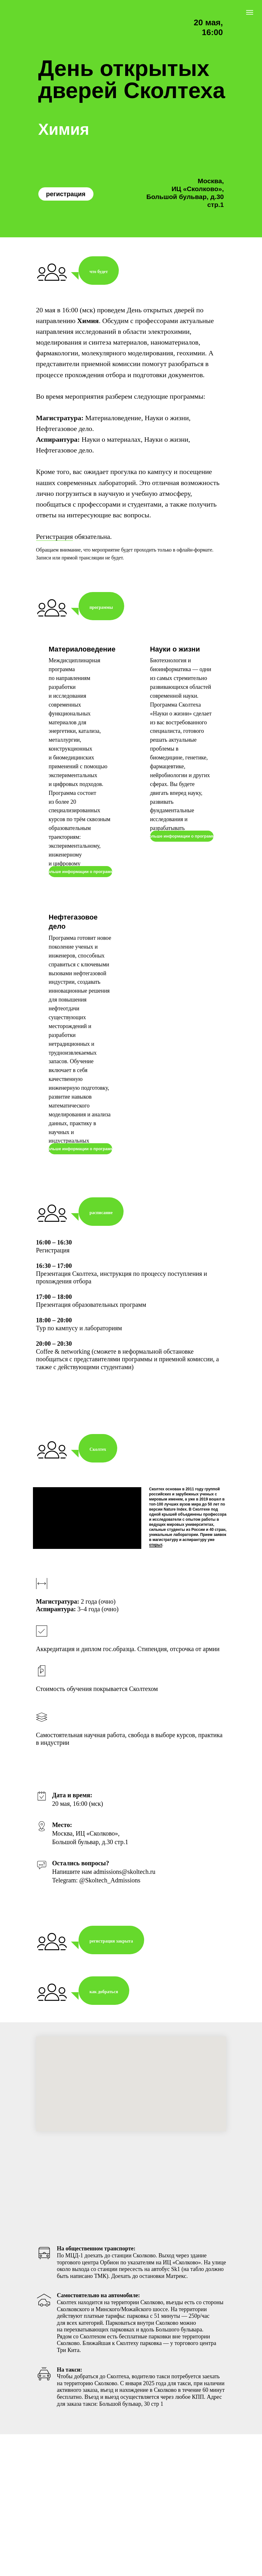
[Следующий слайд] (249, 1855)
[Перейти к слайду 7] (111, 1894)
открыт (155, 1590)
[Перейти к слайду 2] (82, 1894)
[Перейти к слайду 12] (139, 1894)
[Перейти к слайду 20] (185, 1894)
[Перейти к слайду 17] (168, 1894)
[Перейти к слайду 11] (134, 1894)
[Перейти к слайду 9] (122, 1894)
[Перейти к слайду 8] (117, 1894)
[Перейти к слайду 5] (100, 1894)
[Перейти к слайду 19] (179, 1894)
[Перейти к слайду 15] (157, 1894)
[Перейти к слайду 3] (88, 1894)
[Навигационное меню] (249, 12)
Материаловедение (82, 649)
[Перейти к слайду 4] (94, 1894)
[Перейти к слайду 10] (128, 1894)
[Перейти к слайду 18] (174, 1894)
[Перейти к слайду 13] (145, 1894)
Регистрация (54, 536)
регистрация (65, 193)
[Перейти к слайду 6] (105, 1894)
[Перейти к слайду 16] (162, 1894)
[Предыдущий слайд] (12, 1855)
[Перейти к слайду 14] (151, 1894)
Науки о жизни (175, 649)
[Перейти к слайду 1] (77, 1894)
